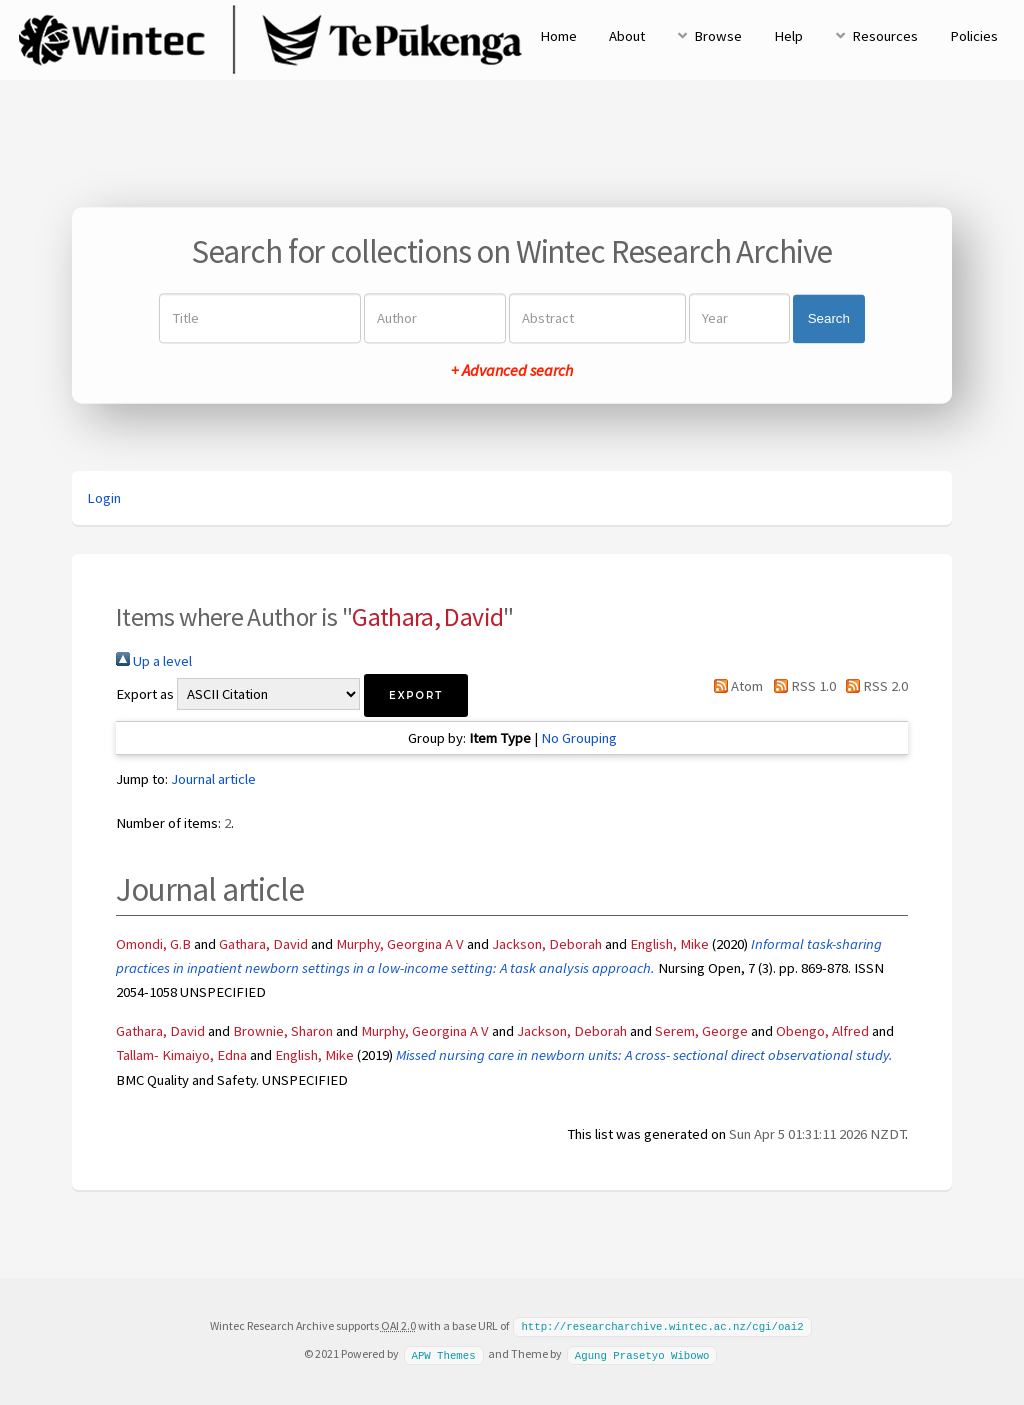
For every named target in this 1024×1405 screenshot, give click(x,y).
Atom (735, 686)
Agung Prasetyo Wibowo (642, 1353)
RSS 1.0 (800, 686)
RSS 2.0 (873, 686)
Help (788, 36)
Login (104, 498)
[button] (416, 695)
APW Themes (443, 1353)
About (627, 36)
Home (558, 36)
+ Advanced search (512, 371)
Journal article (213, 779)
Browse (718, 36)
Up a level (154, 661)
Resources (885, 36)
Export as (145, 694)
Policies (974, 36)
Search (829, 318)
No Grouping (579, 738)
